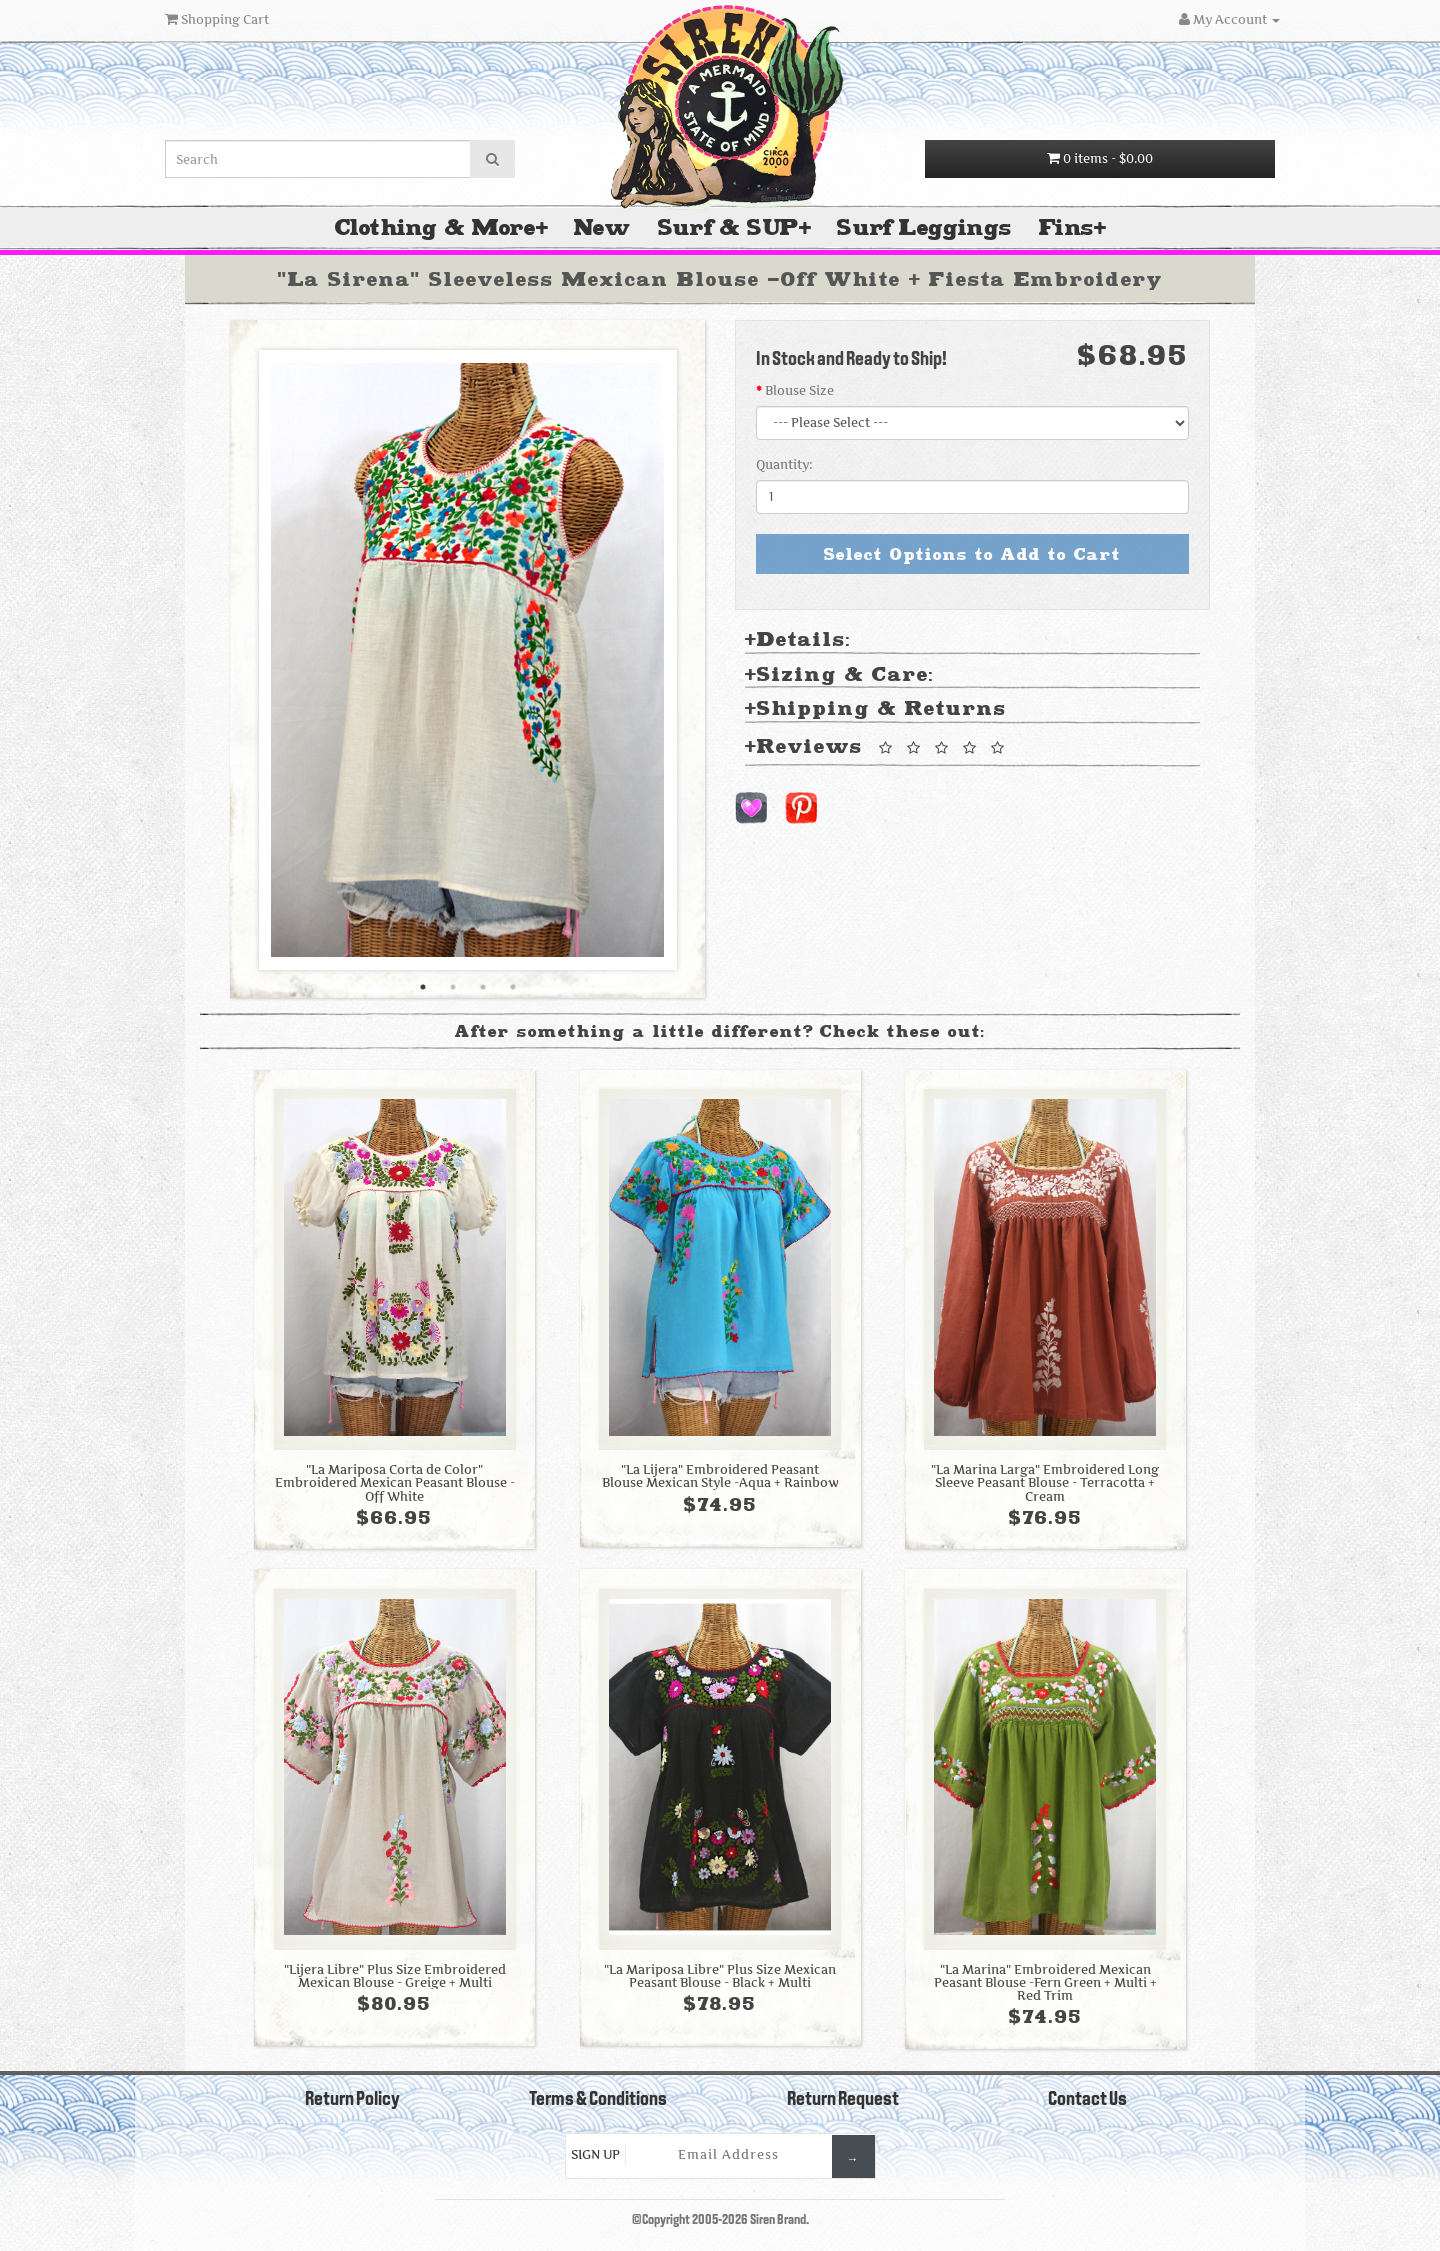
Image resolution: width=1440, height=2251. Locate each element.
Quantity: (784, 464)
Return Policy (352, 2100)
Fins (1066, 227)
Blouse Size (799, 390)
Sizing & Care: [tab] (839, 675)
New (602, 227)
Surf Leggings (924, 227)
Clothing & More (435, 227)
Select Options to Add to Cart (972, 554)
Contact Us (1087, 2100)
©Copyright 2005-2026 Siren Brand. (720, 2220)
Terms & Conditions (598, 2100)
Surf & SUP (728, 227)
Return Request (843, 2100)
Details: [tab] (798, 640)
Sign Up (595, 2154)
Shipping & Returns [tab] (876, 709)
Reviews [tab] (878, 748)
